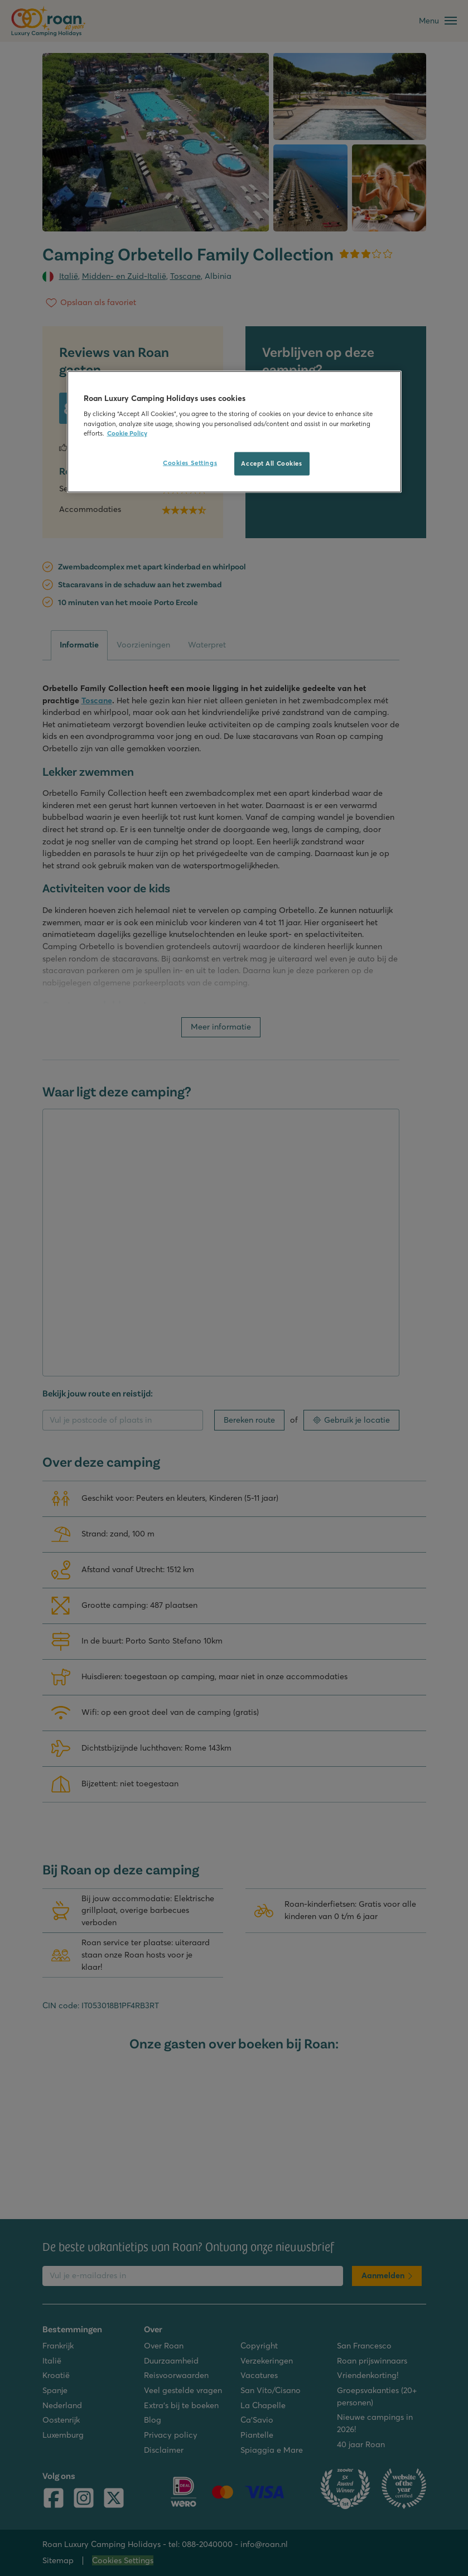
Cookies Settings (190, 462)
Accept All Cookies (271, 463)
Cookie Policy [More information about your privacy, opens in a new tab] (127, 433)
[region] (234, 431)
